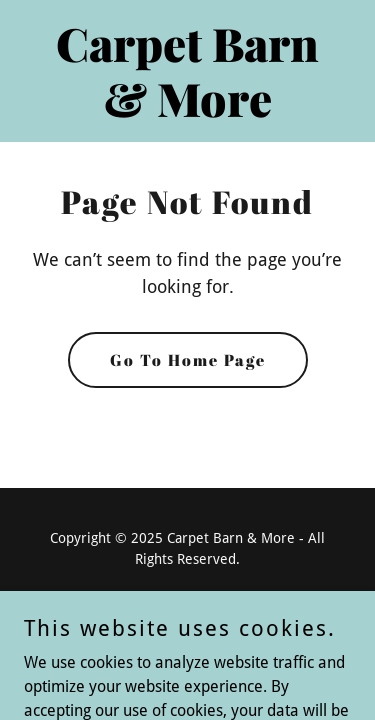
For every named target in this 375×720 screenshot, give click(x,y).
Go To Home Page (188, 360)
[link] (187, 111)
